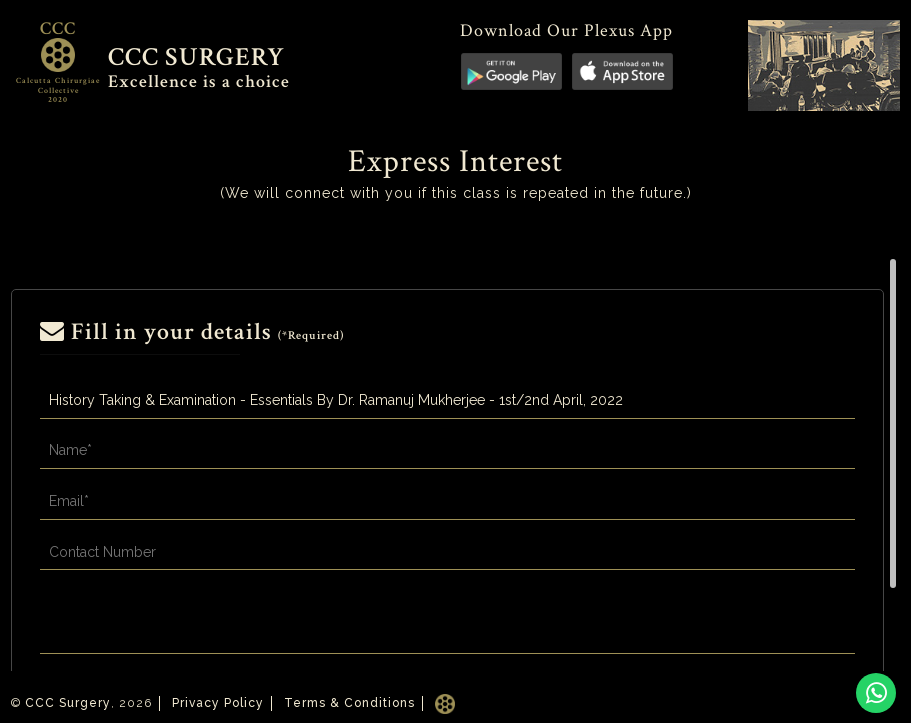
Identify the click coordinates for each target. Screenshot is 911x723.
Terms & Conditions (349, 703)
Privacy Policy (218, 703)
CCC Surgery (68, 703)
